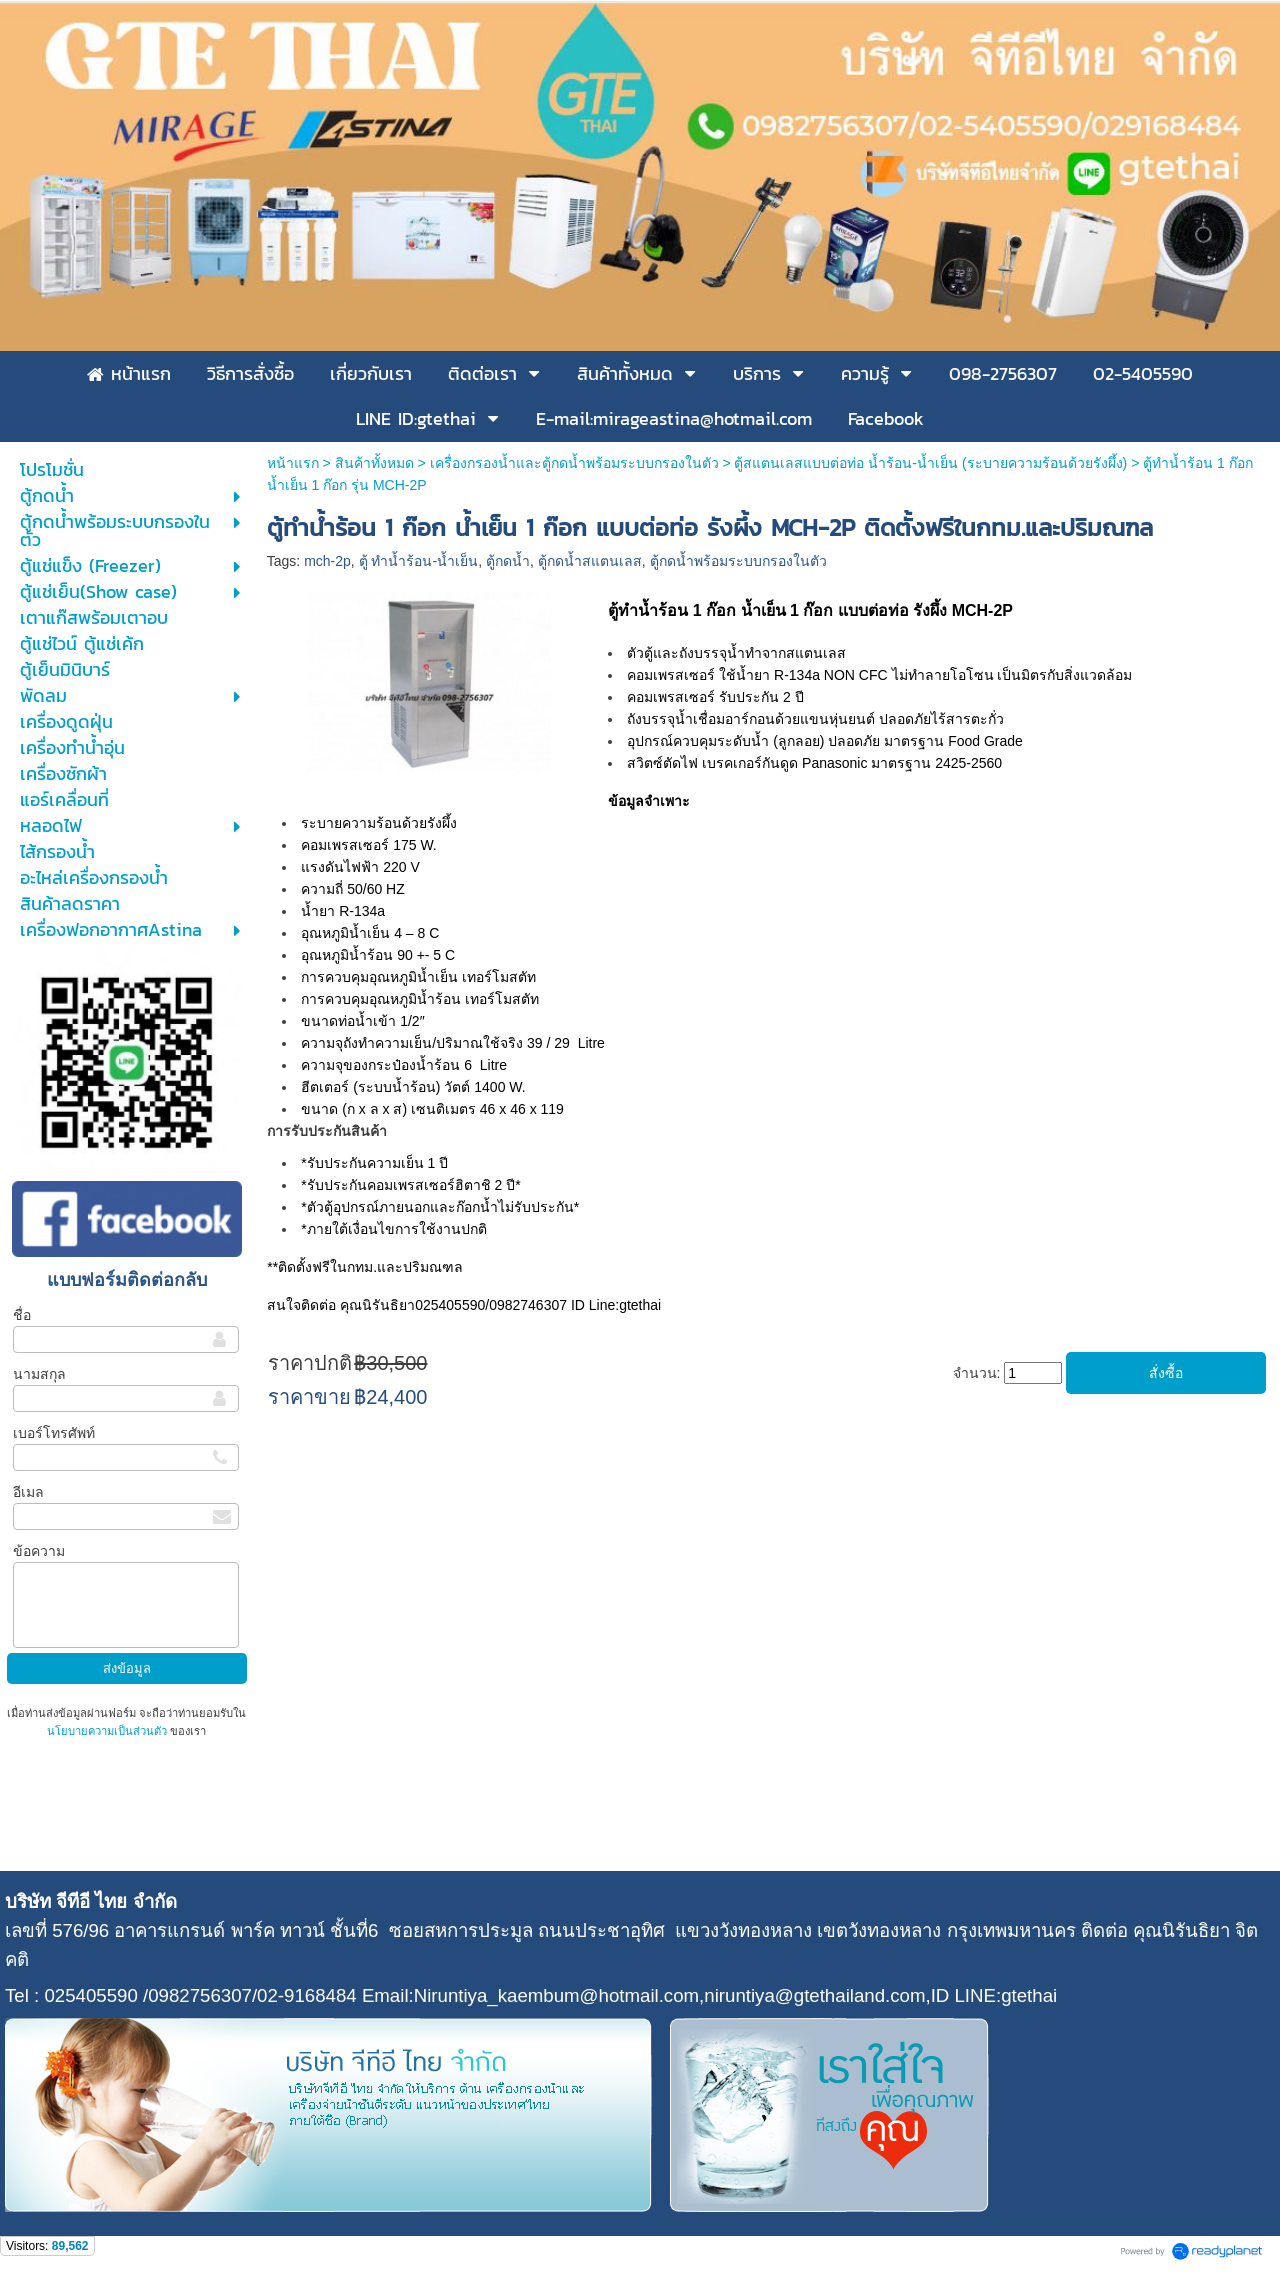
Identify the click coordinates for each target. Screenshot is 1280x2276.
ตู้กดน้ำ (508, 561)
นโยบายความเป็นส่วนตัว (108, 1731)
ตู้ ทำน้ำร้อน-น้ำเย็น (419, 561)
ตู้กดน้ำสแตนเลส (590, 561)
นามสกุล (39, 1374)
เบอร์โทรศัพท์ (54, 1433)
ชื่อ (22, 1315)
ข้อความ (39, 1551)
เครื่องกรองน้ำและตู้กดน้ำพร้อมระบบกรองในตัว (574, 463)
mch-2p (327, 561)
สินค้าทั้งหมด (374, 463)
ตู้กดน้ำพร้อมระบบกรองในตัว (738, 561)
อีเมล (28, 1492)
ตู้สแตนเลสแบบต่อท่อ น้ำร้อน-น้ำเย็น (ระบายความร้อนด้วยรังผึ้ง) (930, 463)
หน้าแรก (293, 463)
